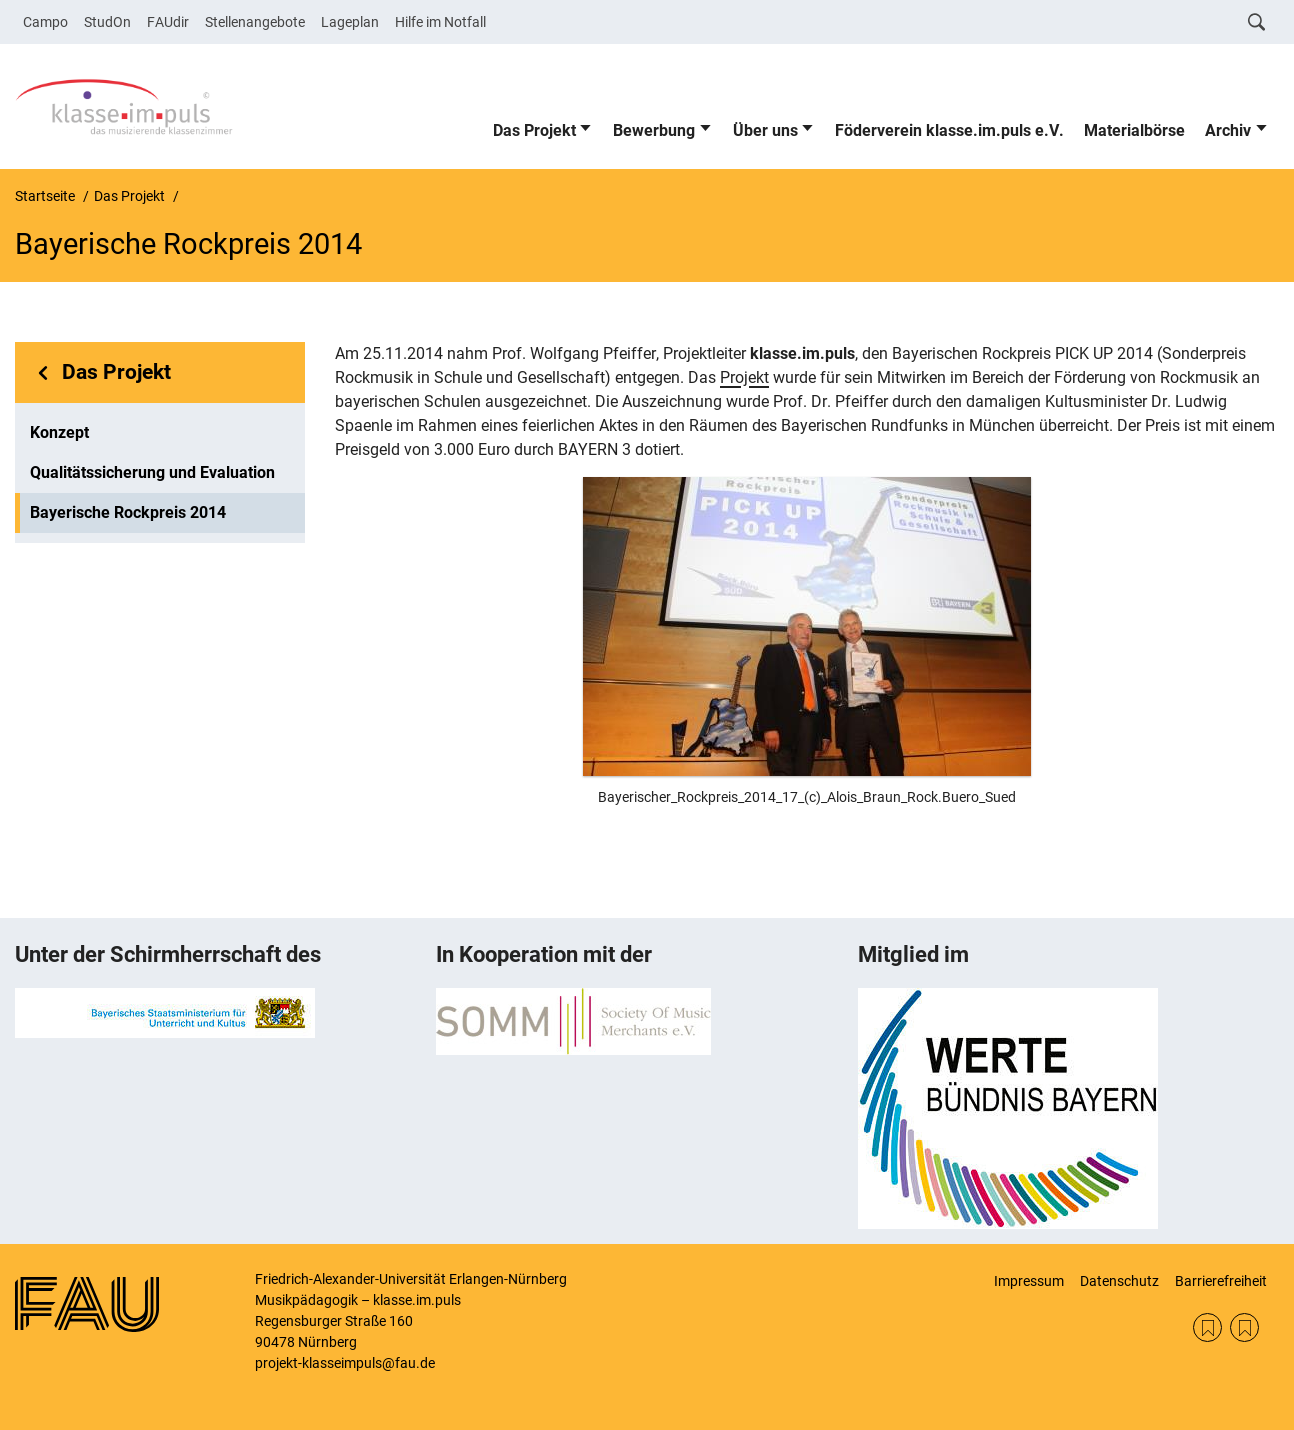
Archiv (1228, 130)
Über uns (765, 130)
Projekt (744, 377)
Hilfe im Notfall (440, 22)
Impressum (1029, 1281)
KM (1244, 1327)
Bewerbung (654, 130)
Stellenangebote (255, 22)
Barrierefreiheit (1221, 1281)
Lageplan (350, 22)
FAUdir (168, 22)
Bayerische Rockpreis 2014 (128, 512)
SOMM (1207, 1327)
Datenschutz (1119, 1281)
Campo (45, 22)
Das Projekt (534, 130)
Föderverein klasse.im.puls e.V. (949, 130)
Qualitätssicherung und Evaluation (152, 472)
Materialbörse (1134, 130)
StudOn (107, 22)
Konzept (59, 432)
